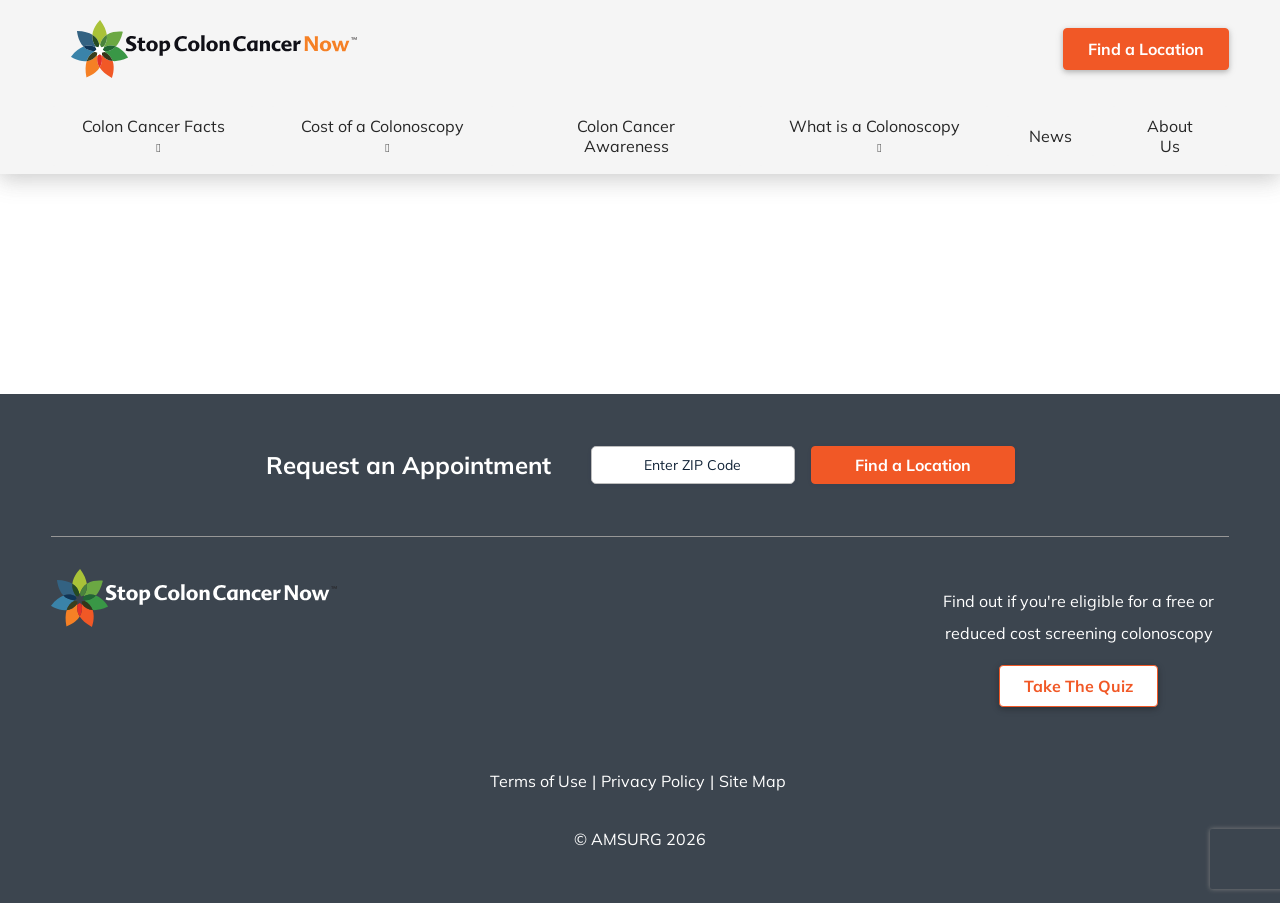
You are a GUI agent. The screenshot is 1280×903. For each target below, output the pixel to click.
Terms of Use (538, 781)
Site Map (752, 781)
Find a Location (1146, 49)
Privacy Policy (653, 781)
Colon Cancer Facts (153, 126)
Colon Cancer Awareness (626, 136)
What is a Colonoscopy (874, 126)
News (1050, 136)
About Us (1170, 136)
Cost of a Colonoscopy (382, 126)
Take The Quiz (1078, 686)
